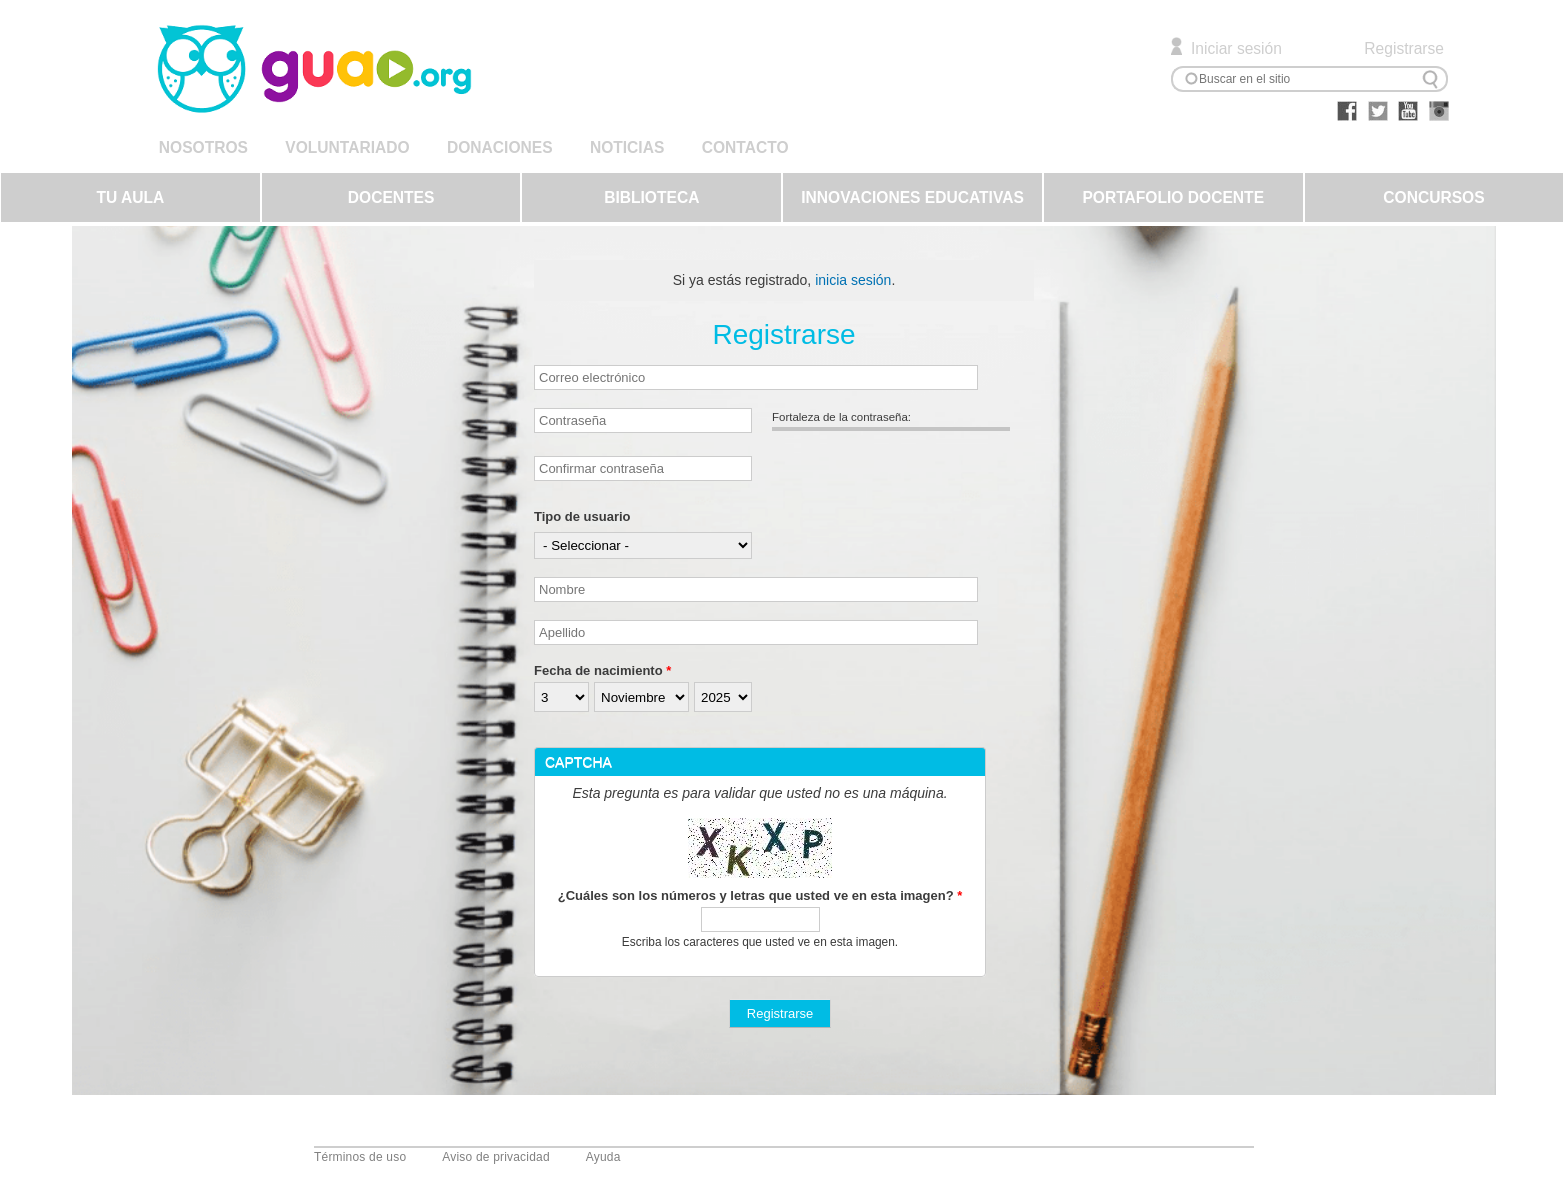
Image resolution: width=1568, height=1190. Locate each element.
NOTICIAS (627, 147)
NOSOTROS (203, 147)
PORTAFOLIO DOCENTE (1173, 197)
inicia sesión (853, 280)
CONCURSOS (1433, 197)
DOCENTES (391, 197)
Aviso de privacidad (496, 1157)
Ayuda (603, 1157)
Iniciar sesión (1236, 48)
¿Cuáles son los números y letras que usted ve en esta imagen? (760, 895)
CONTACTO (745, 147)
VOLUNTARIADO (347, 147)
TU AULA (130, 197)
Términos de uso (360, 1157)
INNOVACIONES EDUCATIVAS (912, 197)
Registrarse (1404, 48)
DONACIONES (500, 147)
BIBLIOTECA (651, 197)
